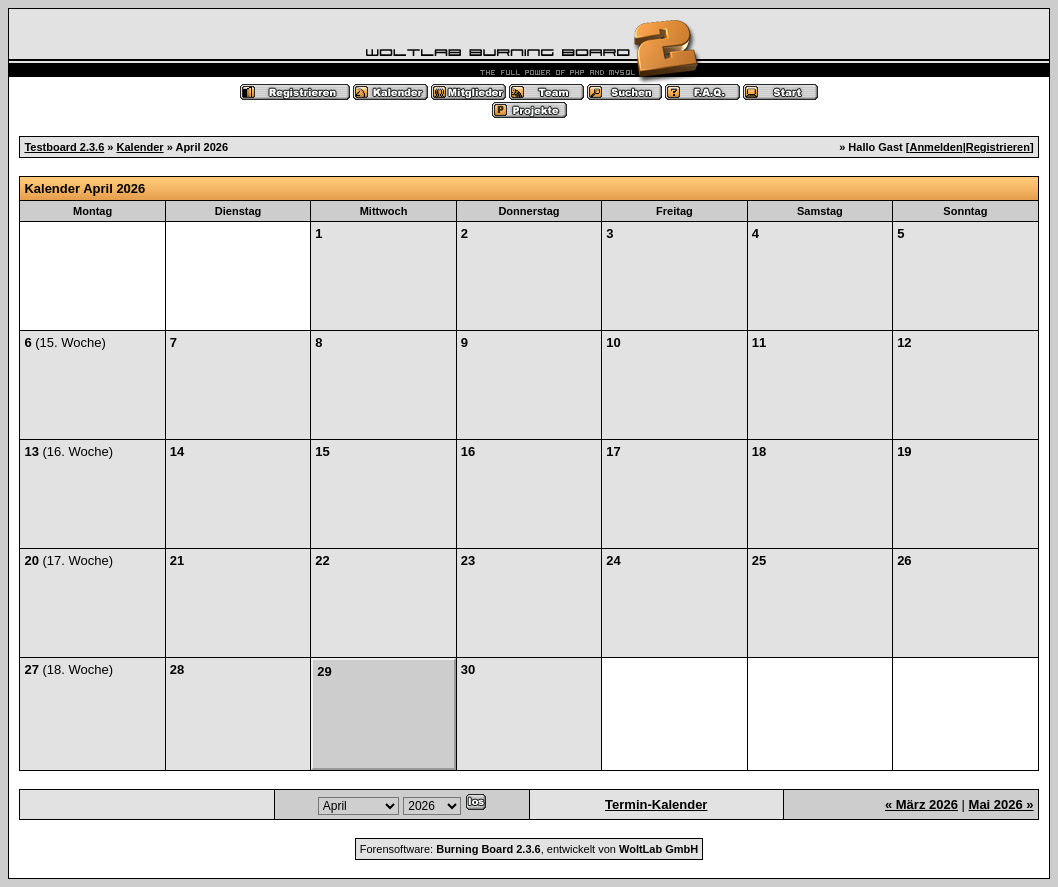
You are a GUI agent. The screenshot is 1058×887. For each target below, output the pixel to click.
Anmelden (935, 147)
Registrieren (998, 147)
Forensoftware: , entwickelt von (529, 849)
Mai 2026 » (1001, 804)
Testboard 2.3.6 (64, 147)
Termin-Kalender (656, 804)
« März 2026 (921, 804)
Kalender (140, 147)
